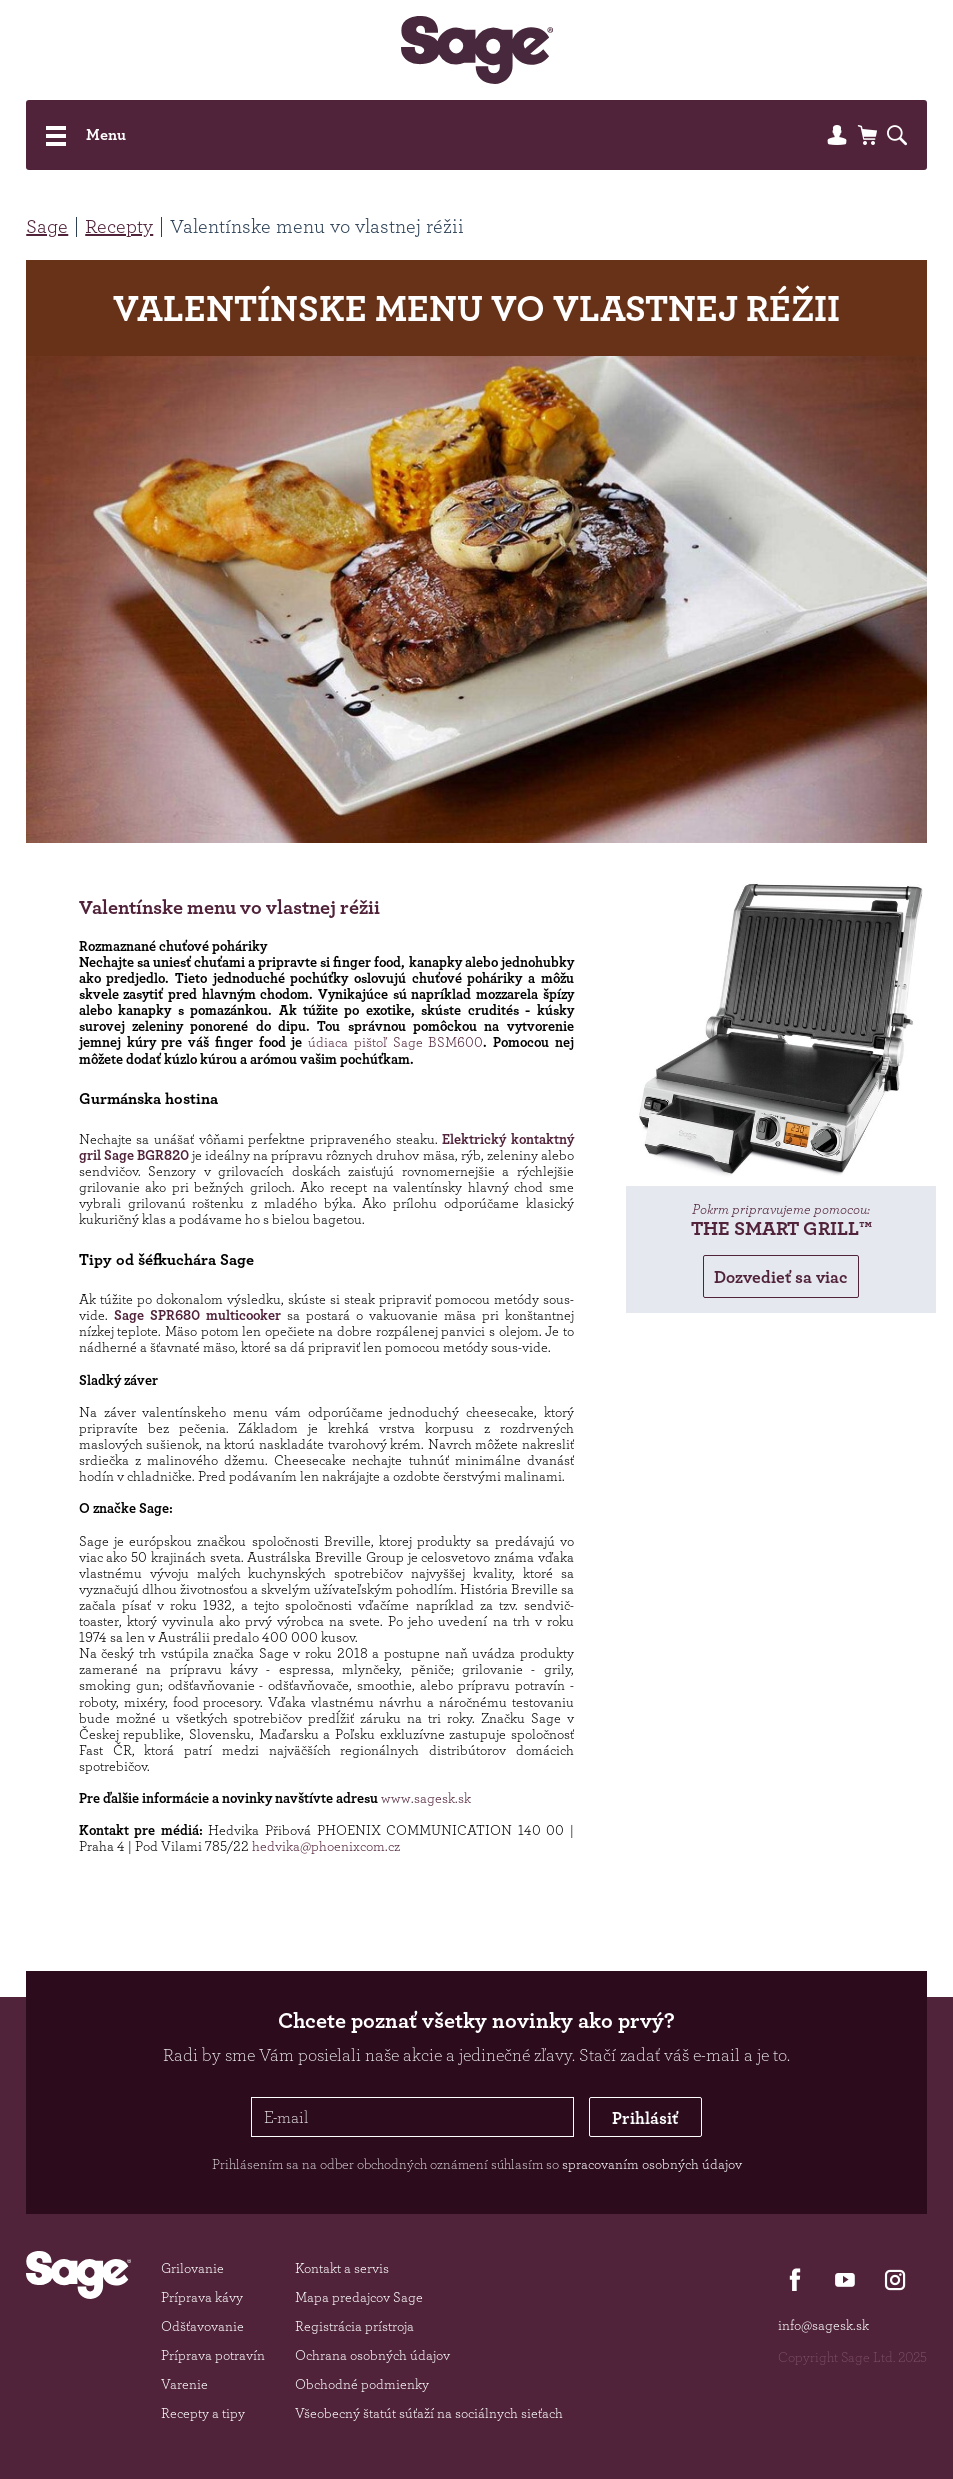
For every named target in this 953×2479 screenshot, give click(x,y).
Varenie (184, 2384)
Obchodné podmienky (362, 2384)
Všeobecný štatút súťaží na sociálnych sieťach (429, 2413)
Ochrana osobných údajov (372, 2355)
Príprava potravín (213, 2355)
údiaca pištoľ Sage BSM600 (395, 1042)
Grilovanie (192, 2268)
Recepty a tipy (203, 2413)
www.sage (411, 1798)
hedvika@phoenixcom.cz (326, 1846)
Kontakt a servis (342, 2268)
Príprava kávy (202, 2297)
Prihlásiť (645, 2117)
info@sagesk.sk (823, 2325)
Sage (47, 226)
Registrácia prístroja (354, 2326)
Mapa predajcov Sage (359, 2297)
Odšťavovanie (202, 2326)
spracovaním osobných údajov (652, 2164)
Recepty (119, 226)
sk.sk (456, 1798)
